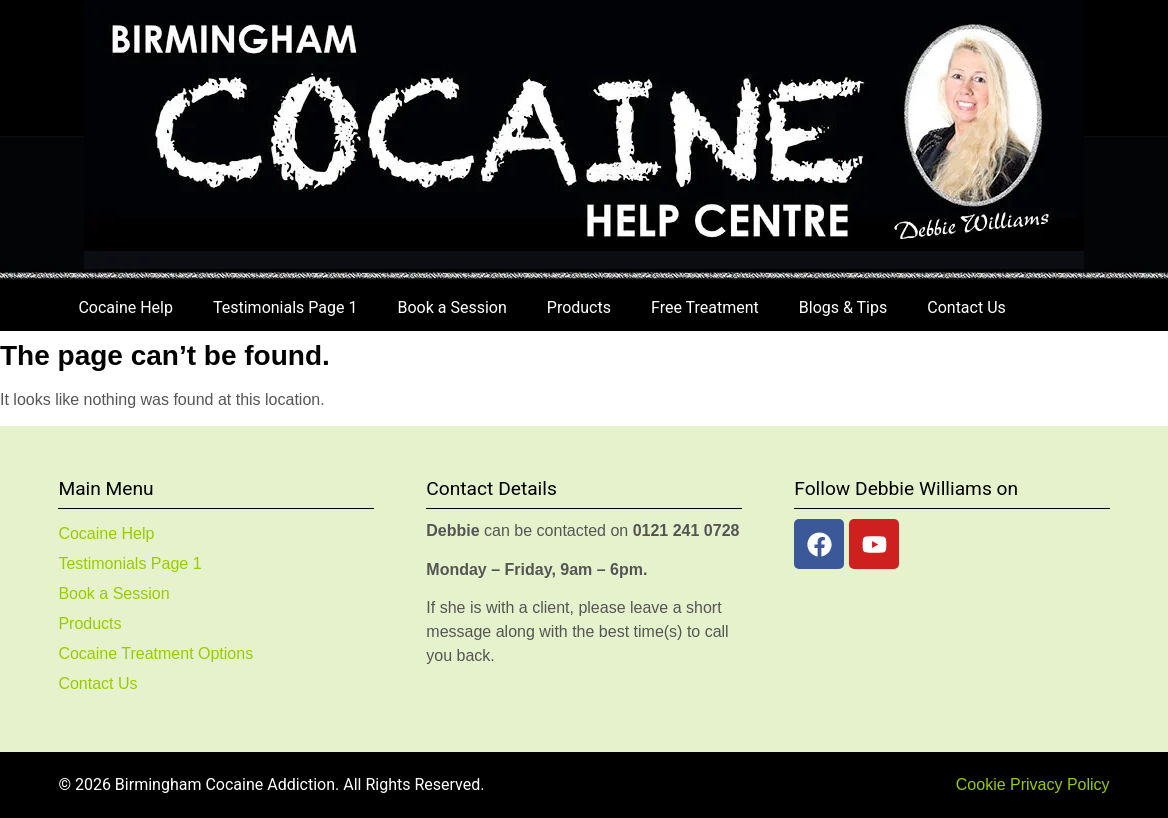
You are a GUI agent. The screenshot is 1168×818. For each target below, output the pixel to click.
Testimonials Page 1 (285, 307)
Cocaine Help (125, 307)
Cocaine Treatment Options (155, 653)
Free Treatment (705, 307)
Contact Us (966, 307)
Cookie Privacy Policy (1033, 784)
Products (579, 307)
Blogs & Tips (843, 307)
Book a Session (451, 307)
